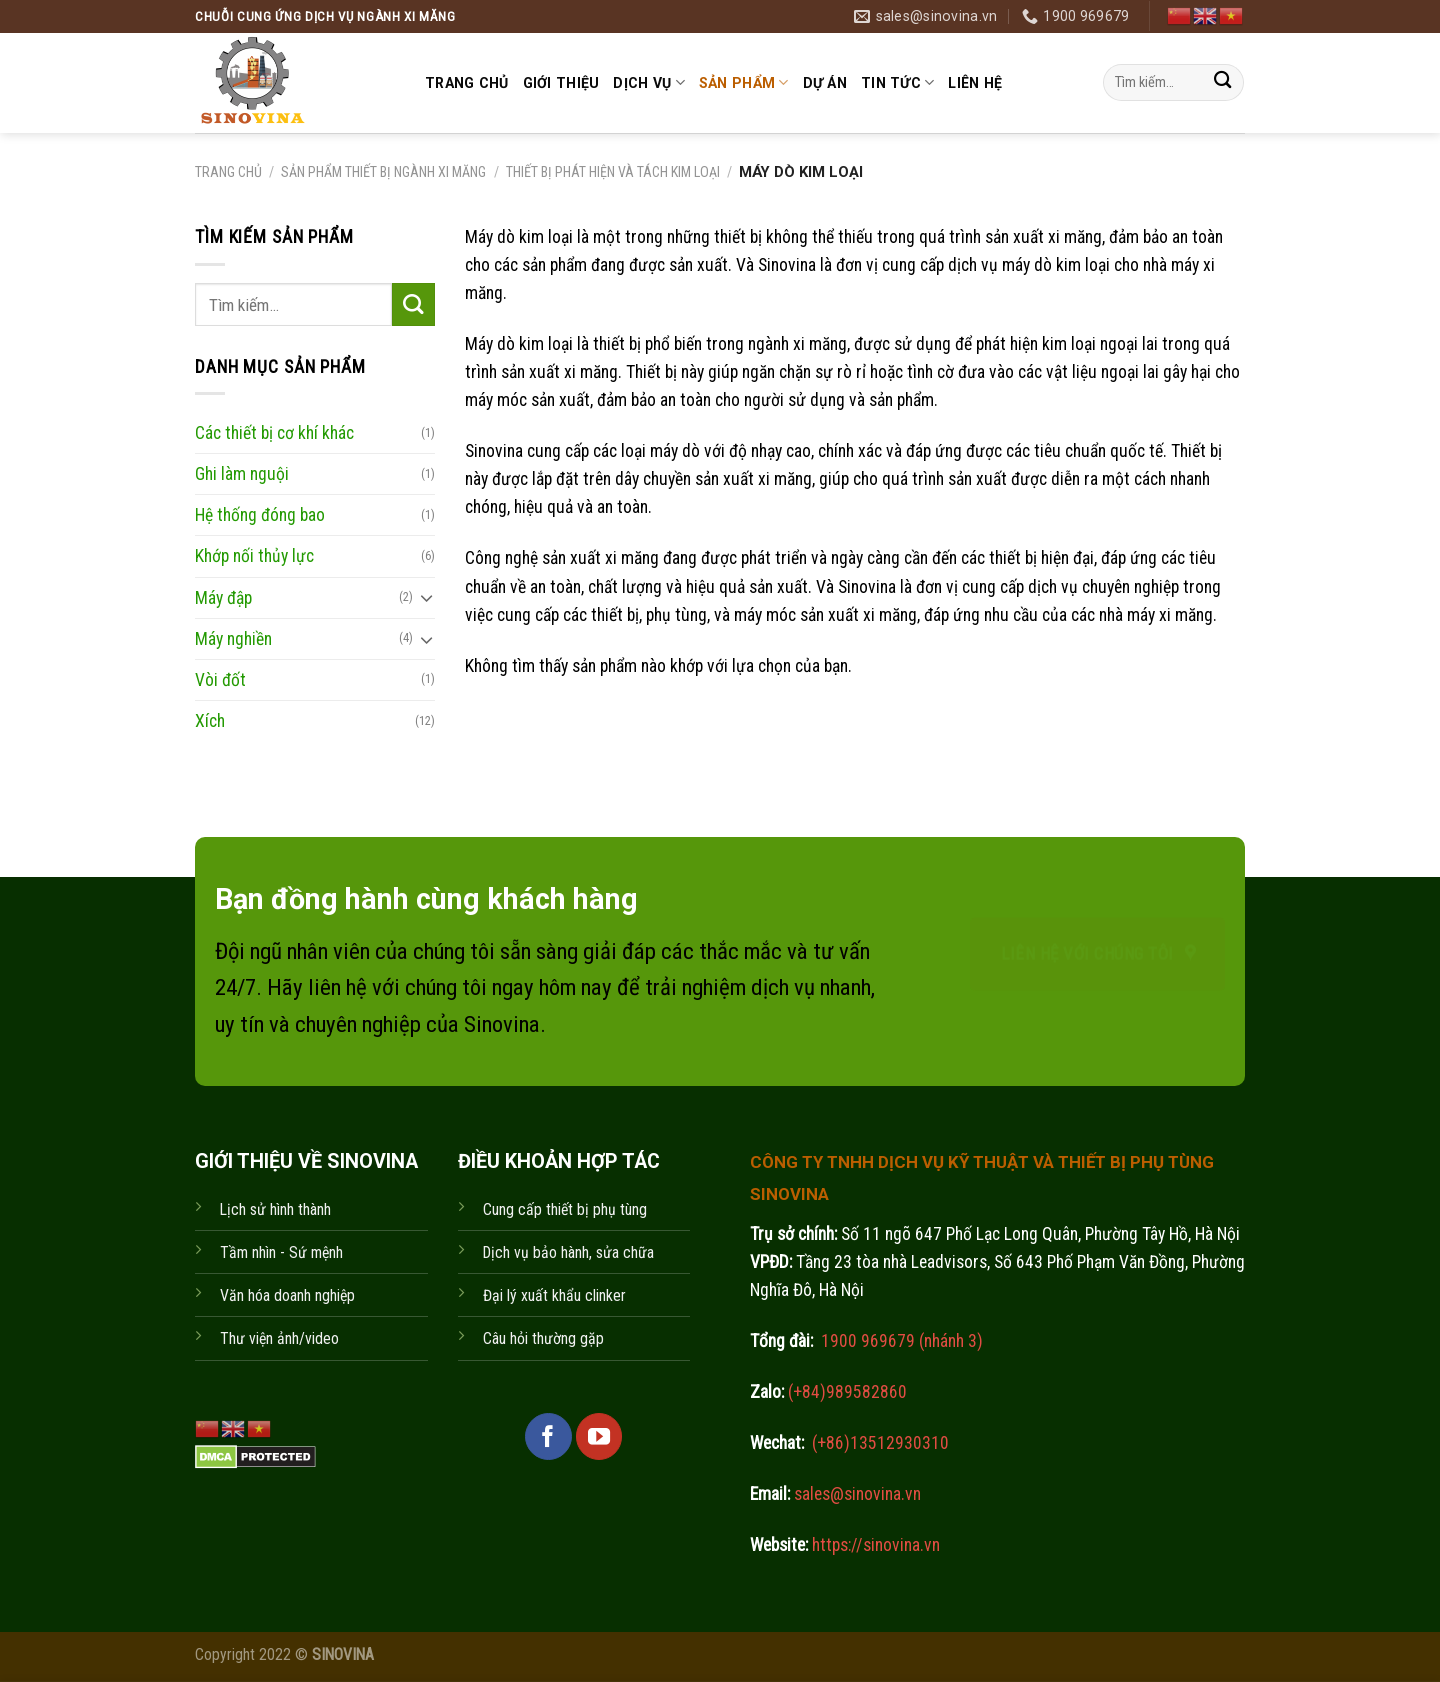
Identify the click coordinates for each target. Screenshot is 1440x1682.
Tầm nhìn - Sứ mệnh (281, 1252)
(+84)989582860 (845, 1392)
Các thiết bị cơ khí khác (274, 433)
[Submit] (1222, 82)
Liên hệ (975, 83)
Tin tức (897, 82)
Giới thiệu (561, 83)
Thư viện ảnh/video (279, 1338)
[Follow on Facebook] (548, 1436)
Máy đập (223, 597)
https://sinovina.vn (874, 1545)
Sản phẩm (744, 82)
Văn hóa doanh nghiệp (287, 1295)
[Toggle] (426, 597)
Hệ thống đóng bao (260, 515)
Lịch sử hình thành (275, 1209)
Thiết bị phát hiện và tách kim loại (613, 172)
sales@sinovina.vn (855, 1494)
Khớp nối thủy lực (254, 556)
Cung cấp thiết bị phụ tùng (565, 1209)
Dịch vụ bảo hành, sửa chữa (568, 1252)
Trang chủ (467, 83)
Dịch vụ (648, 82)
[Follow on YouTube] (599, 1436)
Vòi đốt (220, 679)
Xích (210, 721)
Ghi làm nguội (242, 474)
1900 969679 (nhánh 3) (900, 1341)
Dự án (825, 83)
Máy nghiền (233, 638)
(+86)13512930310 (880, 1443)
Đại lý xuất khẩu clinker (554, 1295)
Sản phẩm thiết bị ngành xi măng (383, 172)
